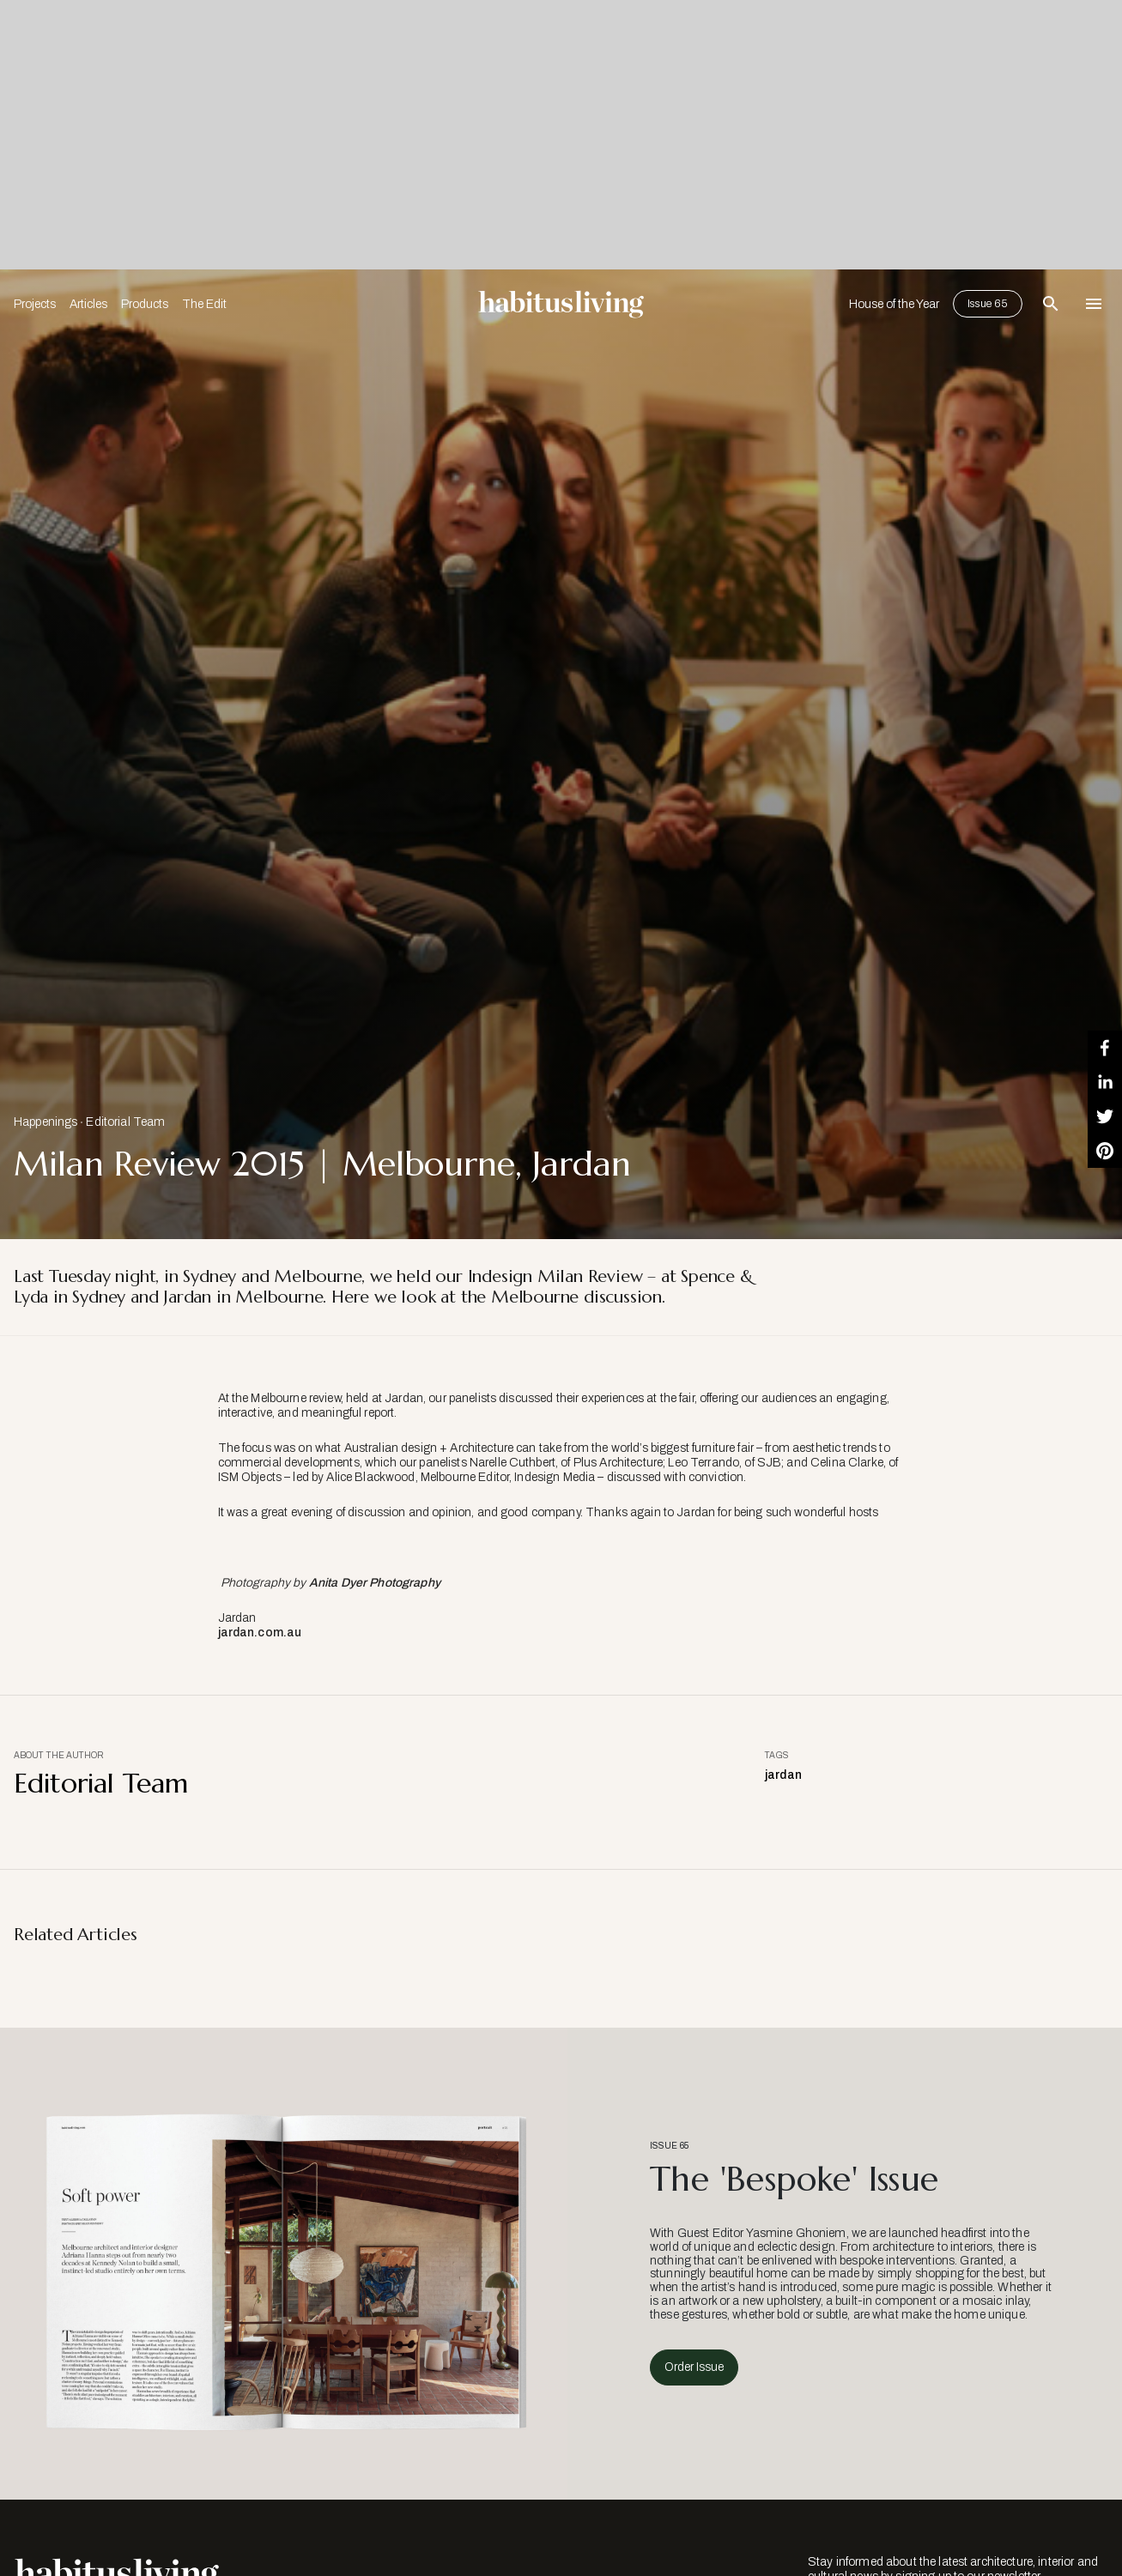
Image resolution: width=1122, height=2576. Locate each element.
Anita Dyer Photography (374, 1582)
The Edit (204, 304)
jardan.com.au (260, 1632)
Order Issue (694, 2367)
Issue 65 (987, 304)
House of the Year (894, 304)
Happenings (45, 1122)
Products (144, 304)
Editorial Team (125, 1122)
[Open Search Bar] (1050, 303)
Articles (88, 304)
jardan (783, 1775)
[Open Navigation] (1093, 303)
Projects (35, 304)
